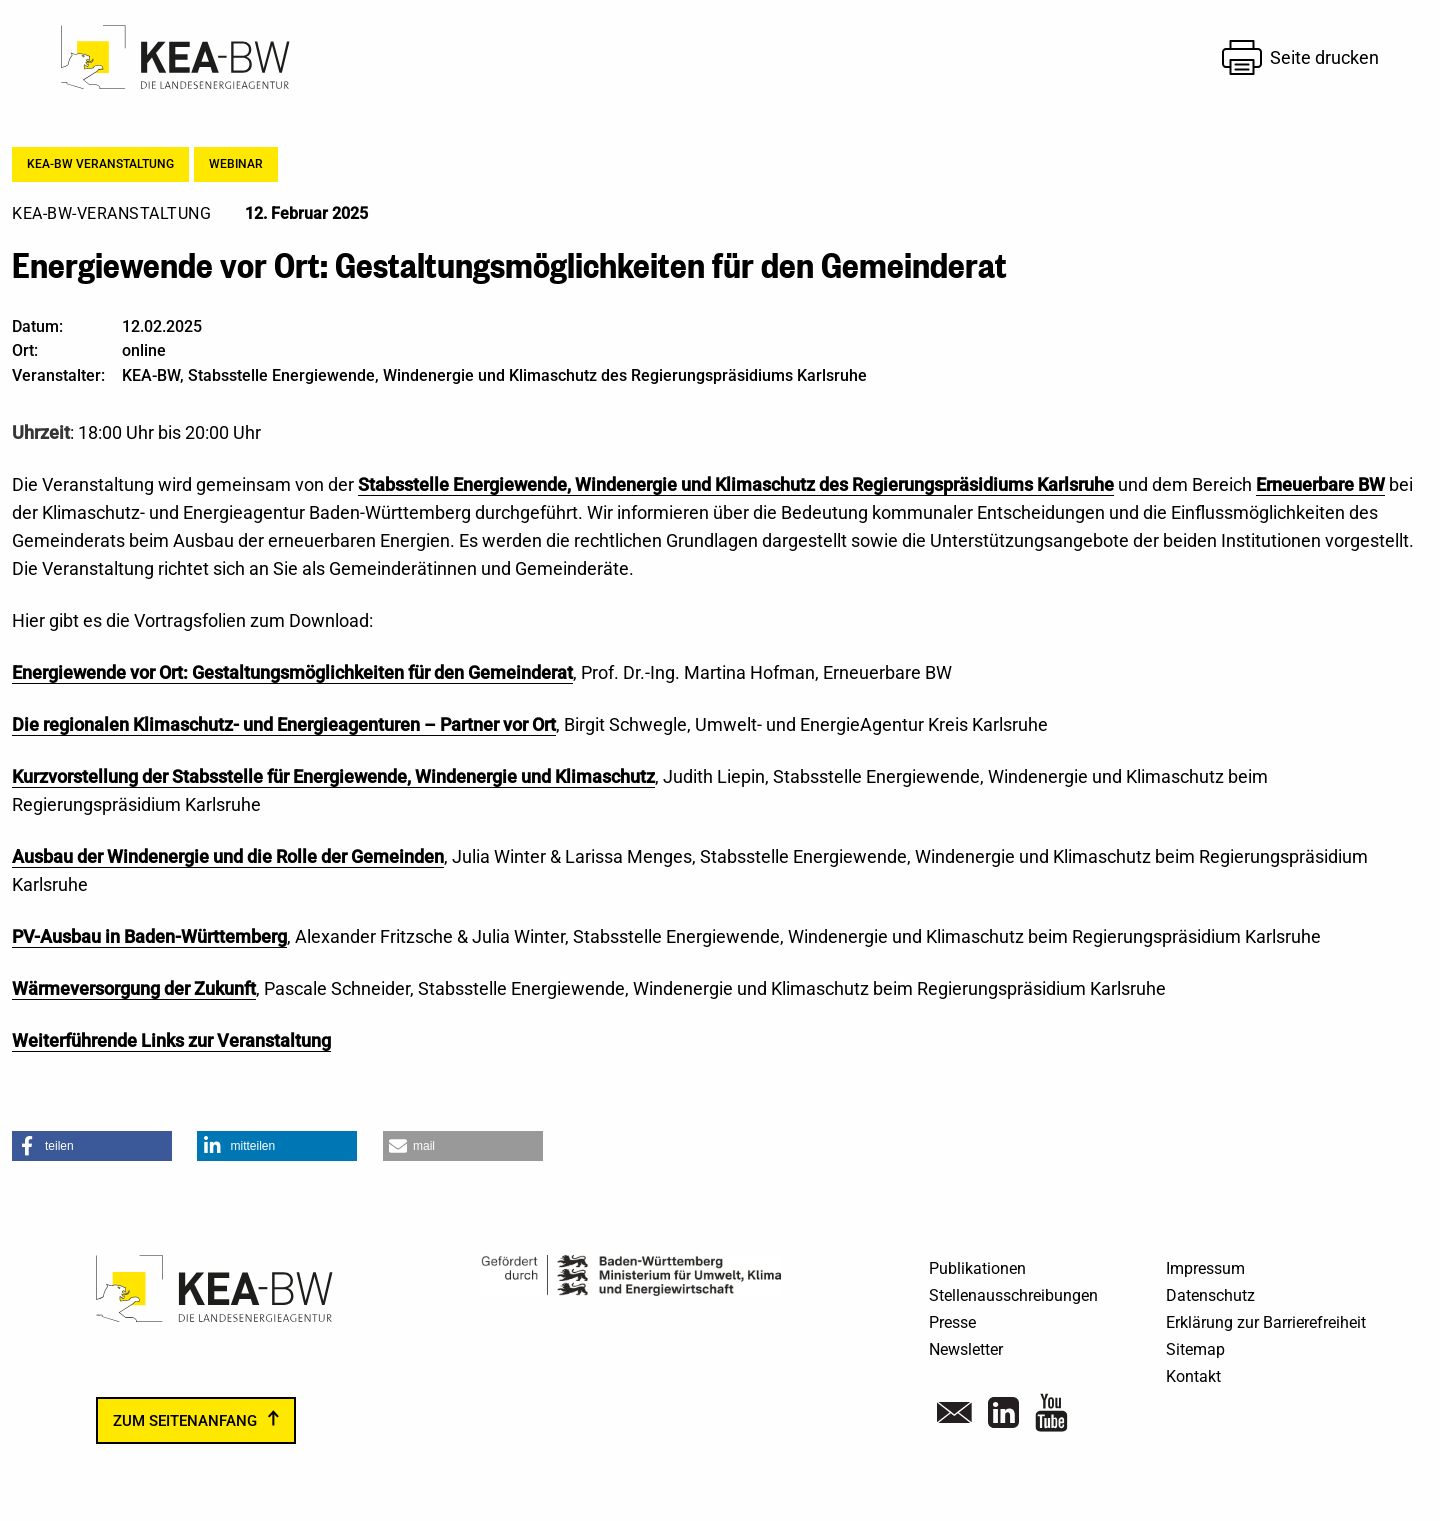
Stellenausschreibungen (1013, 1295)
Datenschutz (1210, 1295)
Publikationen (977, 1268)
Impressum (1205, 1268)
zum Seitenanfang (185, 1421)
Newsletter (966, 1349)
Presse (952, 1322)
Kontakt (1193, 1376)
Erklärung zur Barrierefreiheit (1266, 1322)
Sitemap (1195, 1349)
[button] (92, 1146)
